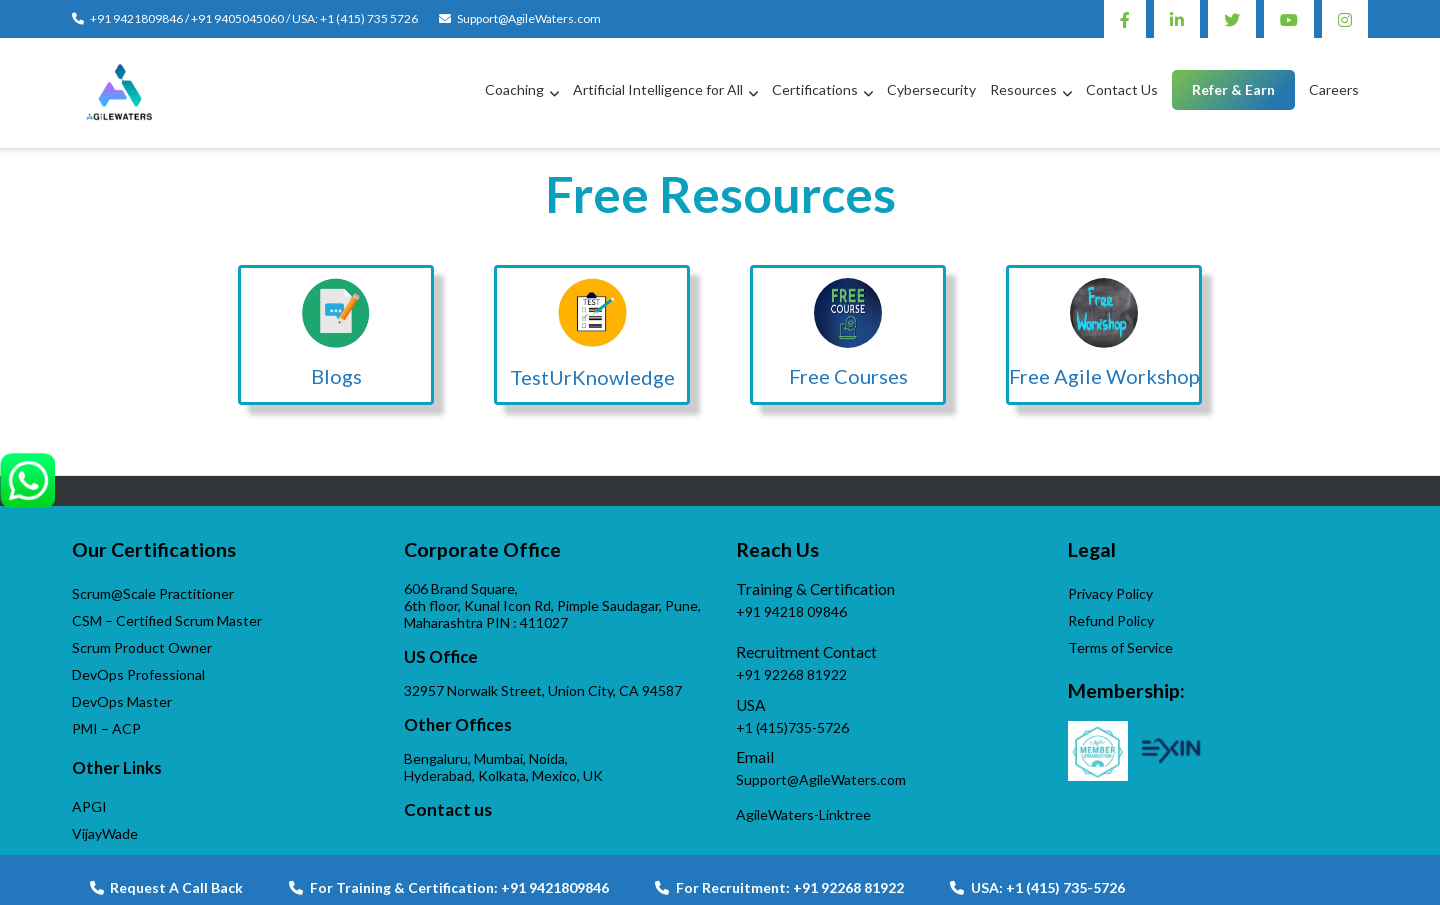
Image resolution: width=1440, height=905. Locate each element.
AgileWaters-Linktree (803, 814)
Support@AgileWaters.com (529, 18)
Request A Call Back (166, 887)
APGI (89, 806)
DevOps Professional (138, 674)
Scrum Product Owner (142, 647)
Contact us (448, 809)
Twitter (1232, 19)
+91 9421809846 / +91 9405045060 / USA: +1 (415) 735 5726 (254, 18)
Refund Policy (1111, 620)
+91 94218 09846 (791, 611)
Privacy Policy (1110, 593)
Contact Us (1122, 89)
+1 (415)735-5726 (792, 727)
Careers (1334, 89)
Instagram (1345, 19)
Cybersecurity (931, 89)
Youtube (1289, 19)
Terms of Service (1120, 647)
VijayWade (105, 833)
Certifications (815, 89)
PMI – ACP (106, 728)
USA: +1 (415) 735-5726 (1037, 887)
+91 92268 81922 (791, 674)
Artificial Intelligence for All (658, 89)
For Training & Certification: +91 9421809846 (449, 887)
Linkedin (1177, 19)
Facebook (1125, 19)
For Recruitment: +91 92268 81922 (779, 887)
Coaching (514, 89)
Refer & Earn (1233, 89)
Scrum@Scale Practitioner (153, 593)
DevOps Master (122, 701)
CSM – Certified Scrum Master (167, 620)
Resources (1023, 89)
